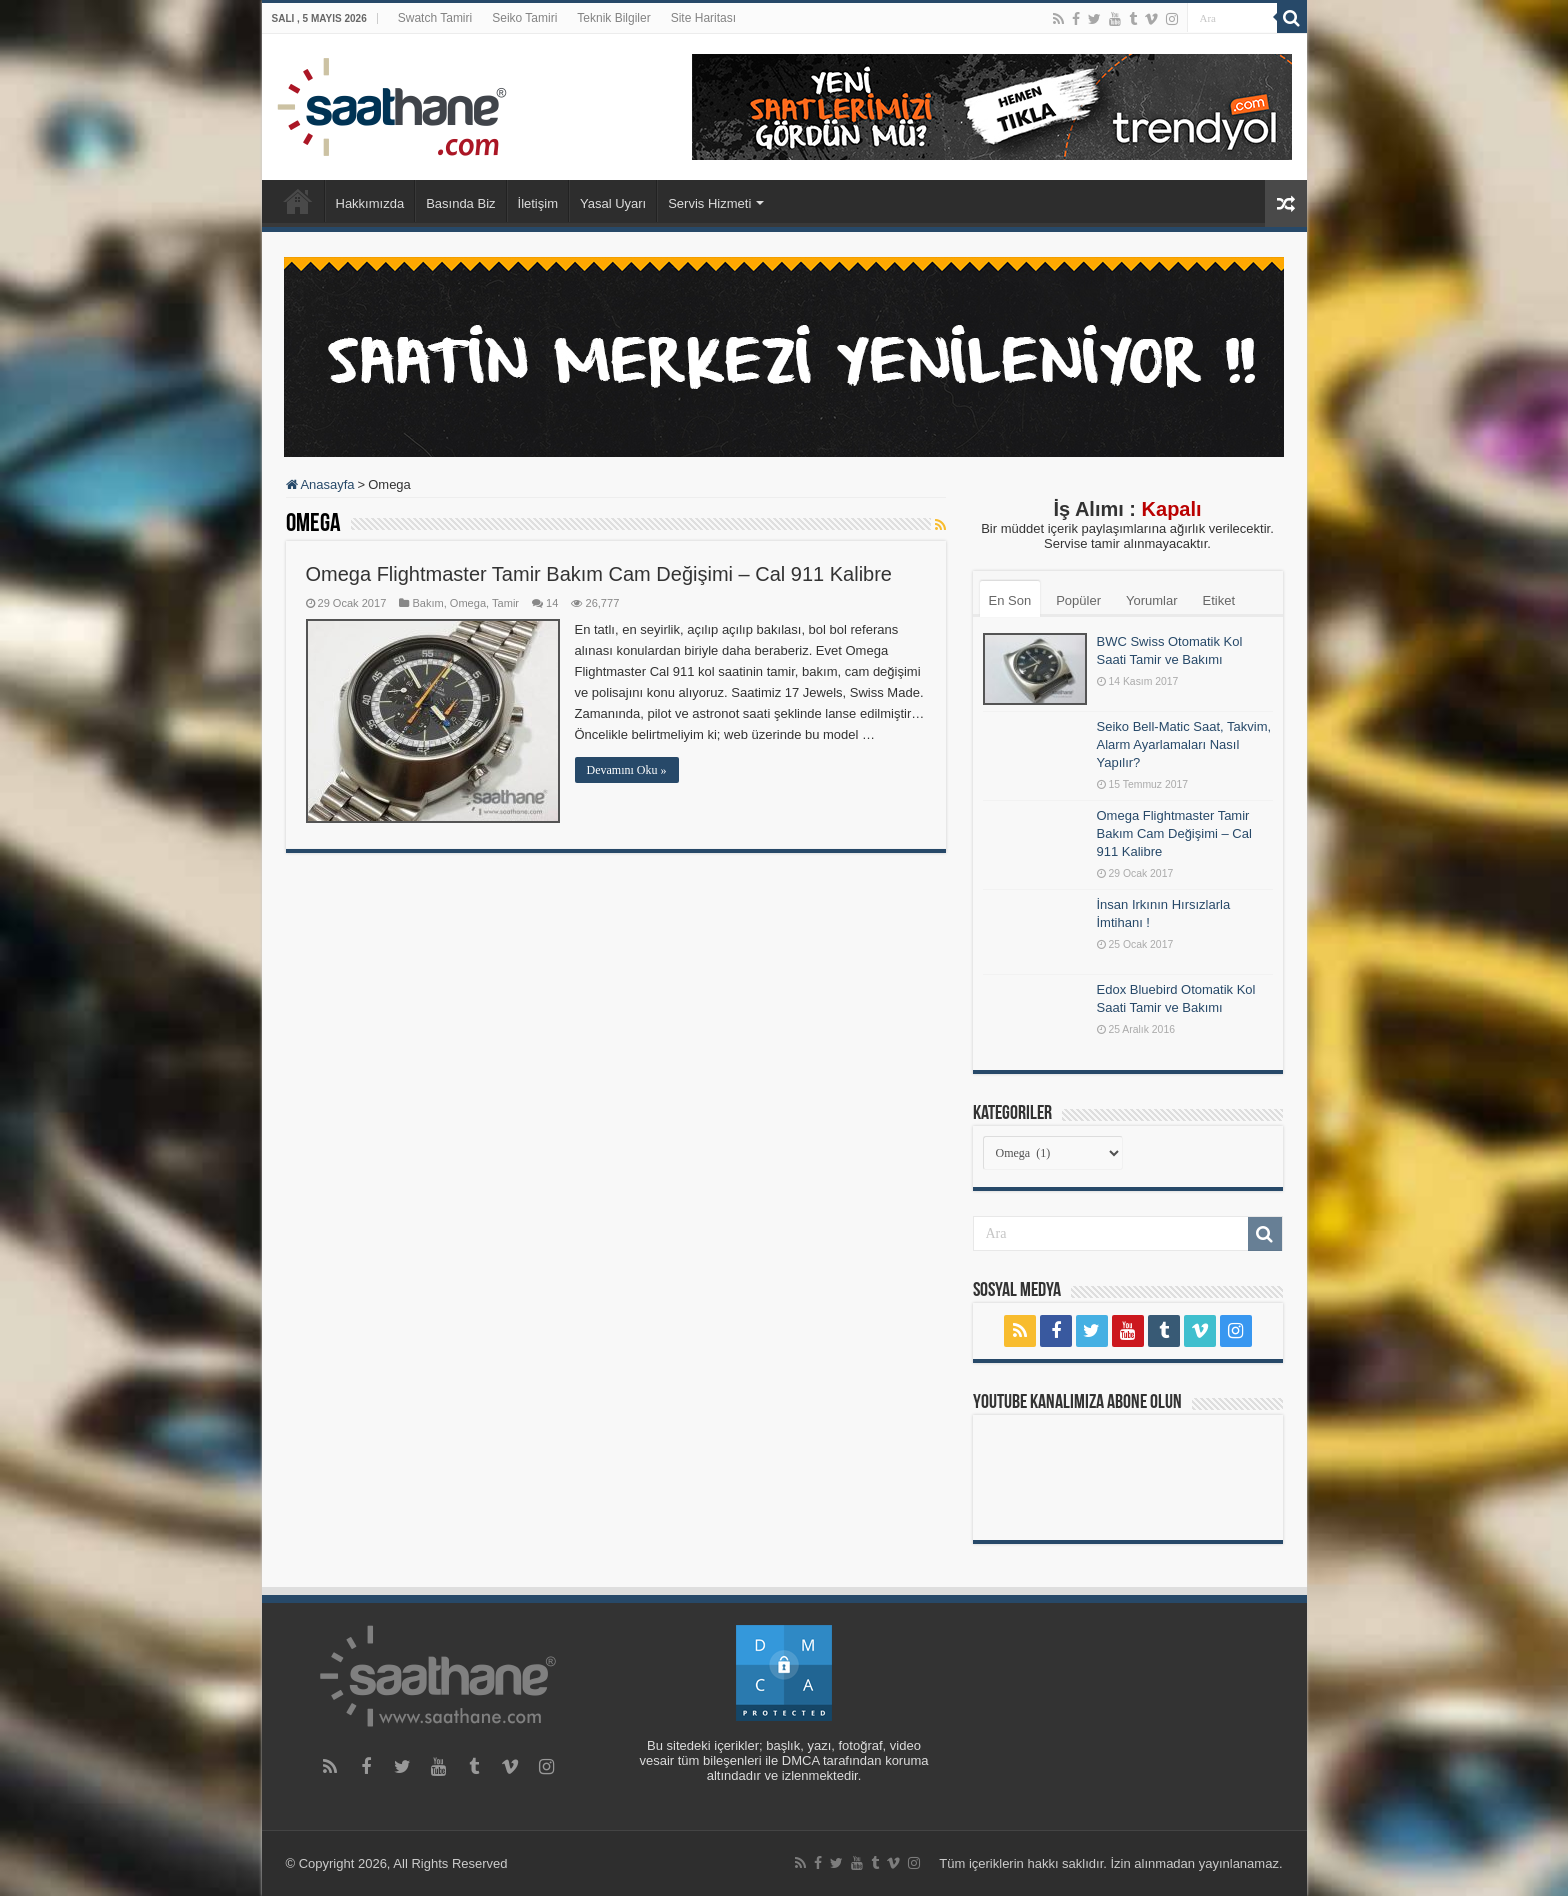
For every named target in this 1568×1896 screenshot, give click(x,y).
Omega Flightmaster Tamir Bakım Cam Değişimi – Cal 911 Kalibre (599, 574)
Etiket (1219, 600)
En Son (1010, 600)
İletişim (538, 203)
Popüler (1078, 600)
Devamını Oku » (627, 770)
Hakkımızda (370, 203)
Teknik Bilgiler (613, 18)
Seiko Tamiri (524, 18)
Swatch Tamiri (435, 18)
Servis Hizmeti (709, 203)
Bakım (427, 603)
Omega (468, 603)
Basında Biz (460, 203)
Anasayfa (298, 201)
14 (552, 603)
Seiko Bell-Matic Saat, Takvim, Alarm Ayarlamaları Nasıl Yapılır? (1184, 744)
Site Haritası (703, 18)
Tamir (505, 603)
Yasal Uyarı (613, 203)
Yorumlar (1152, 600)
